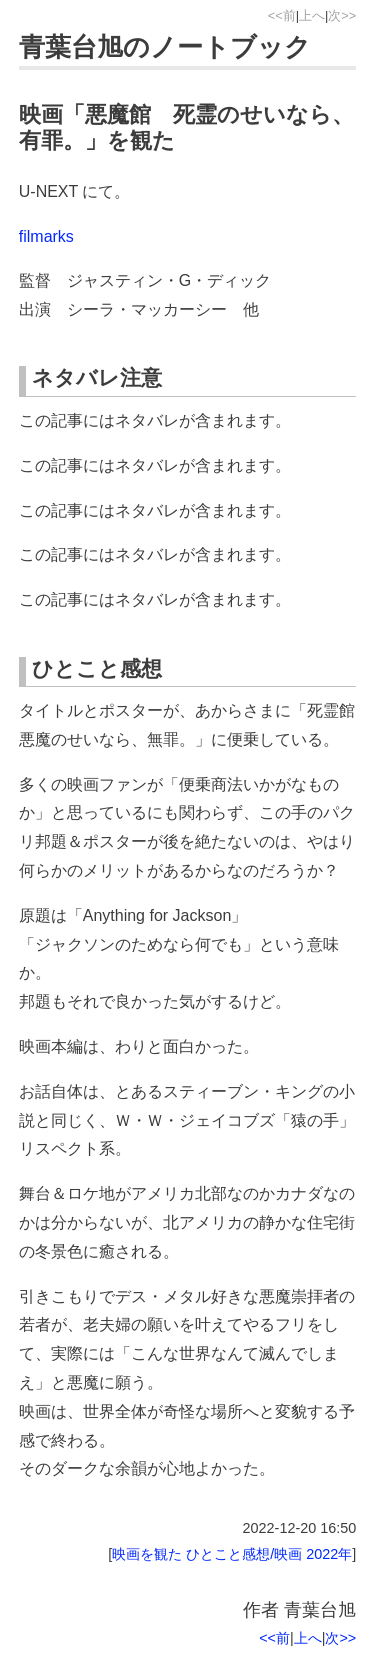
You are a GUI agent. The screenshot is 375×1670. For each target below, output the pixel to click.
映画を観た (147, 1554)
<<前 (282, 15)
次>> (342, 15)
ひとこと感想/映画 (244, 1554)
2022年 (329, 1554)
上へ (312, 15)
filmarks (46, 236)
